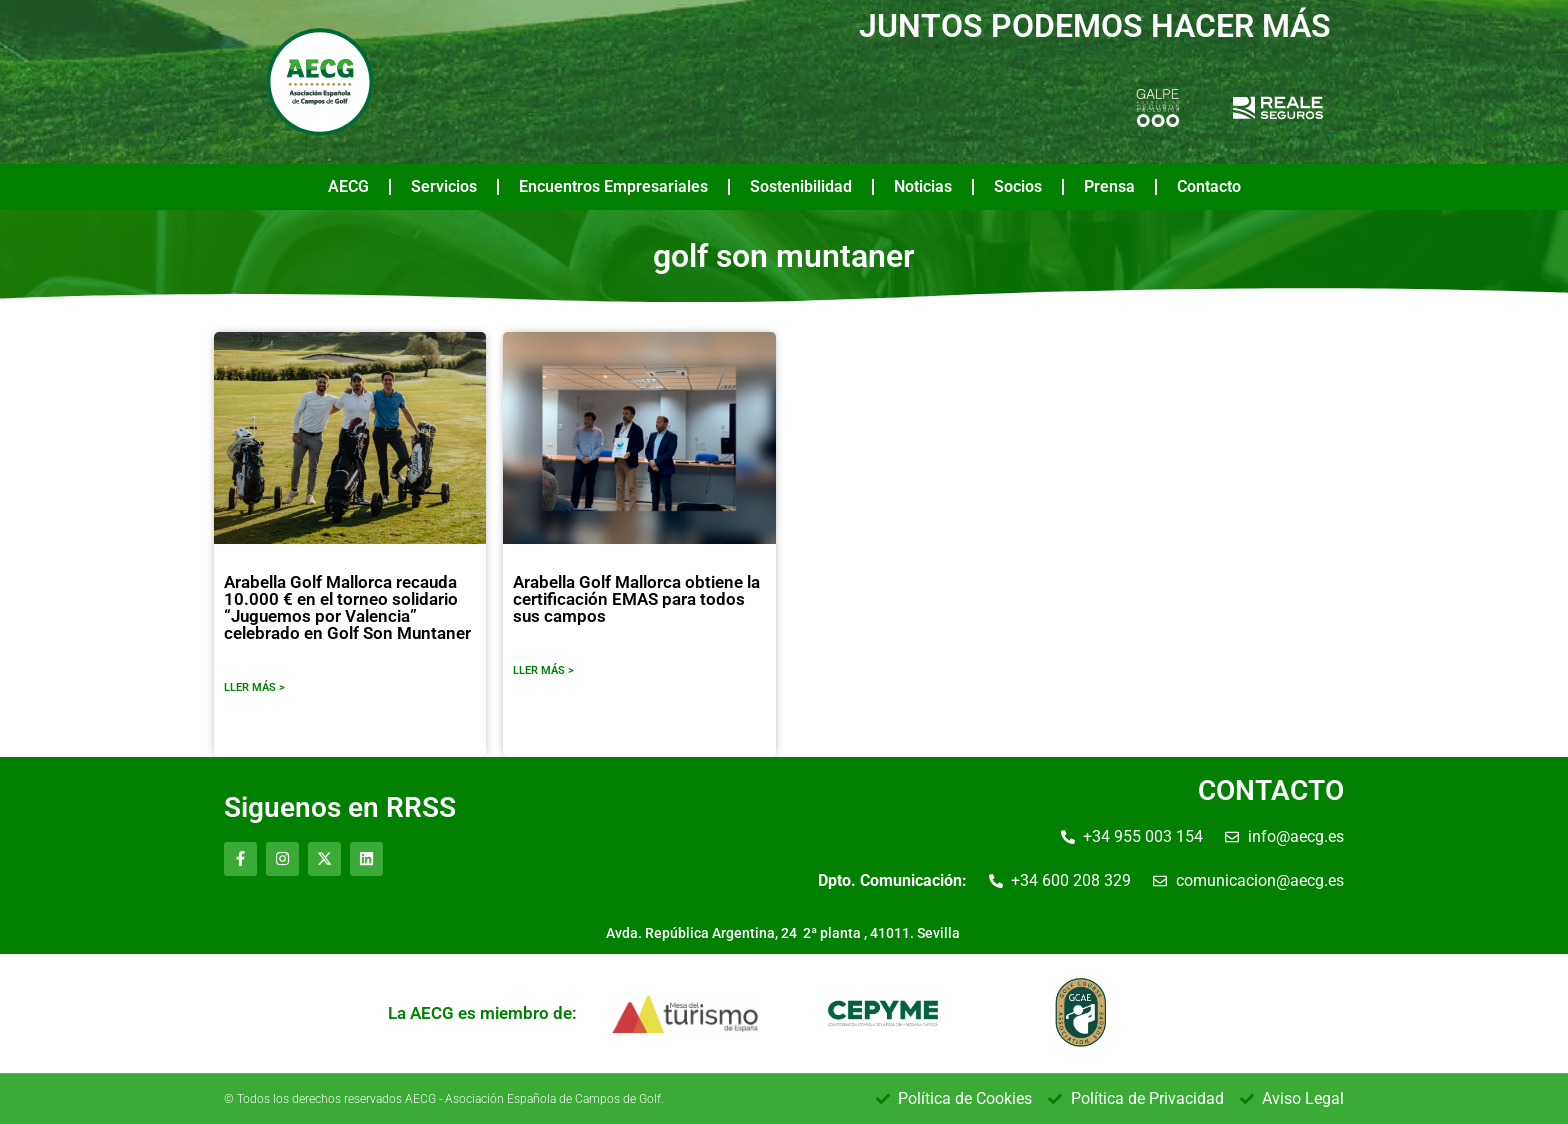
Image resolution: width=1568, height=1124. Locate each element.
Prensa (1109, 186)
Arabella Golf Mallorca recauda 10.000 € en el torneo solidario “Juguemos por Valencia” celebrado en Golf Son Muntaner (347, 607)
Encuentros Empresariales (613, 186)
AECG (348, 186)
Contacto (1209, 186)
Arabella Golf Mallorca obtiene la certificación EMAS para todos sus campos (636, 599)
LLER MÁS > (254, 687)
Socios (1018, 186)
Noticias (923, 186)
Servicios (444, 186)
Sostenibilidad (801, 186)
